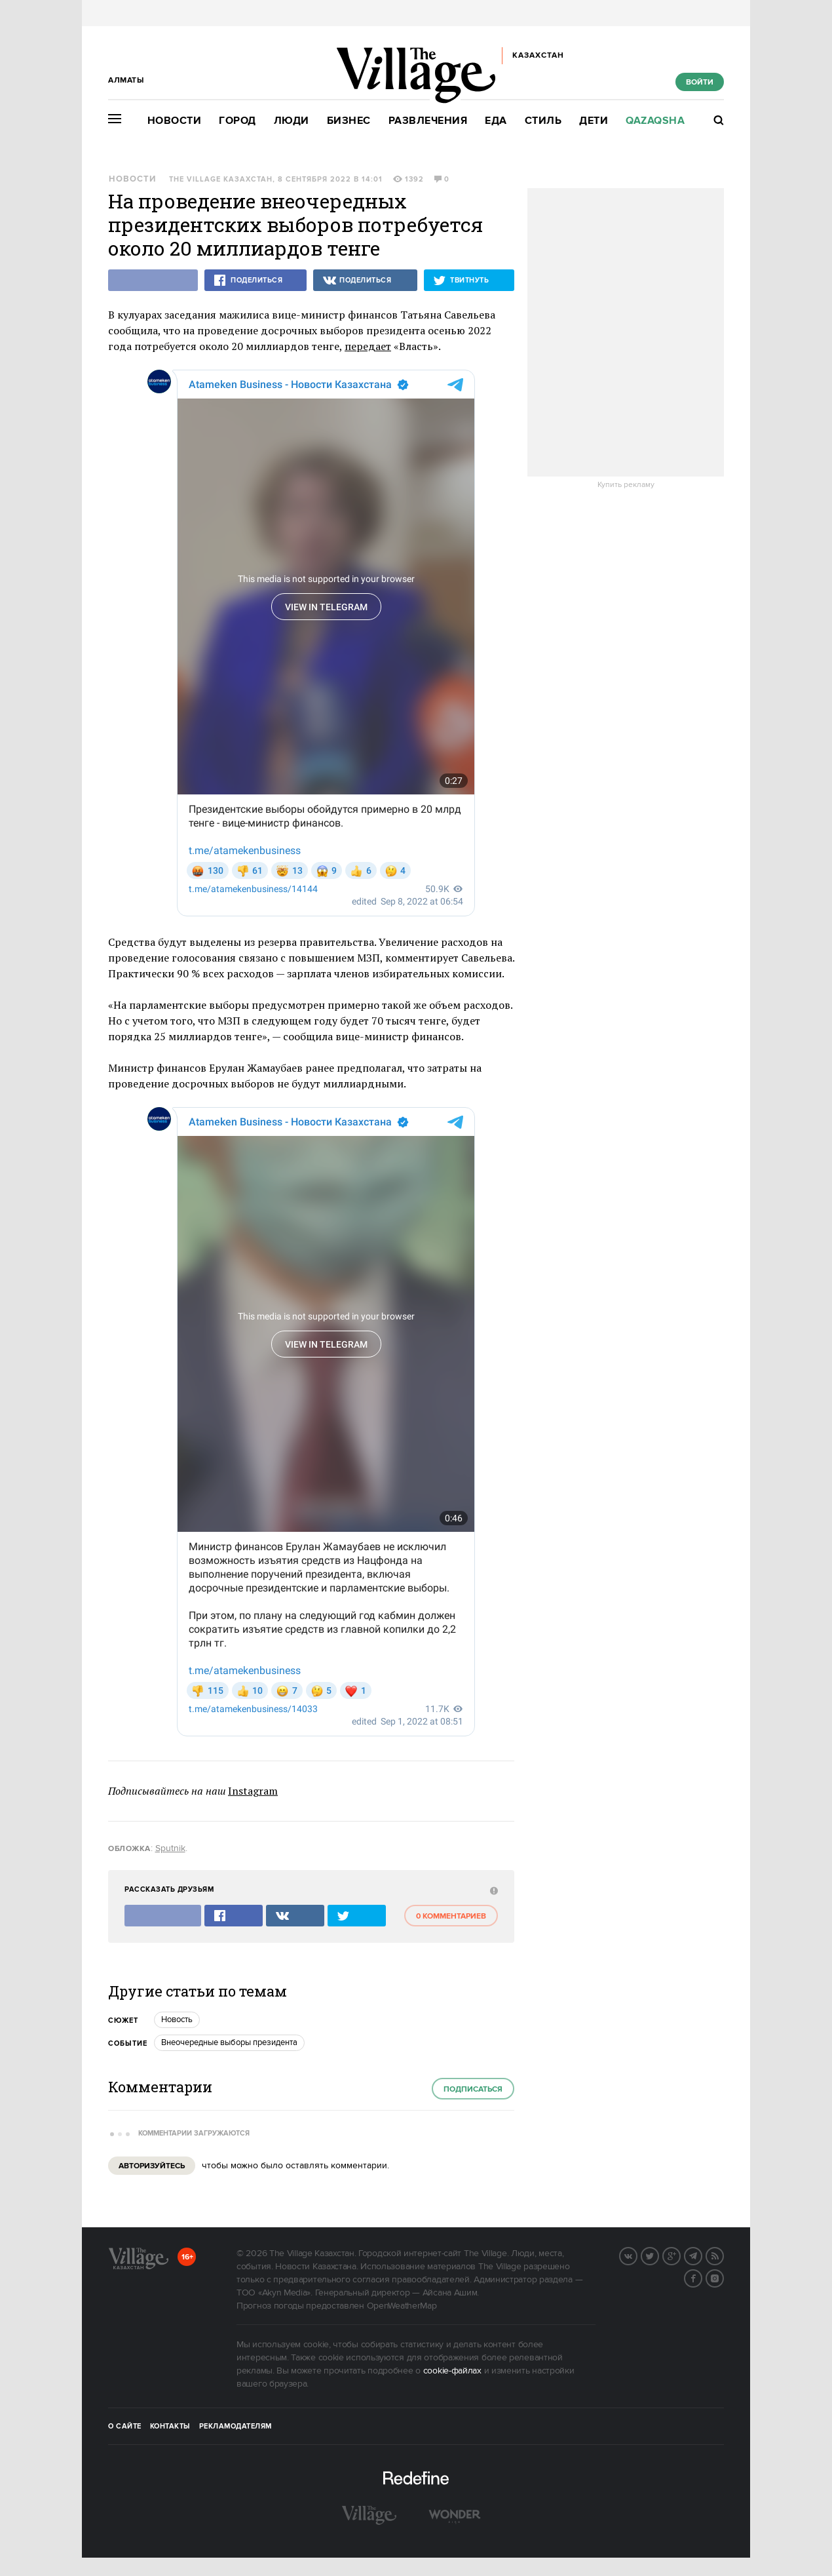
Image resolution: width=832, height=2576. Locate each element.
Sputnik (170, 1847)
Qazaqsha (655, 121)
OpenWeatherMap (402, 2305)
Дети (593, 121)
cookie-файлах (452, 2369)
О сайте (125, 2425)
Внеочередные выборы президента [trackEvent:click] (229, 2041)
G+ (680, 2253)
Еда (496, 121)
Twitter (658, 2253)
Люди (291, 121)
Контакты (170, 2425)
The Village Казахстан (221, 179)
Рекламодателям (235, 2425)
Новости (174, 121)
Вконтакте (636, 2253)
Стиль (543, 121)
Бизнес (349, 121)
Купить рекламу (625, 485)
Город (237, 121)
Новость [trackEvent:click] (177, 2018)
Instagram (253, 1789)
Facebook (701, 2276)
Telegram (701, 2253)
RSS (723, 2253)
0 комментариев (451, 1915)
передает (368, 346)
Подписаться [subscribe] (473, 2088)
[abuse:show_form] (492, 1888)
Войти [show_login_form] (699, 82)
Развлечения (428, 121)
